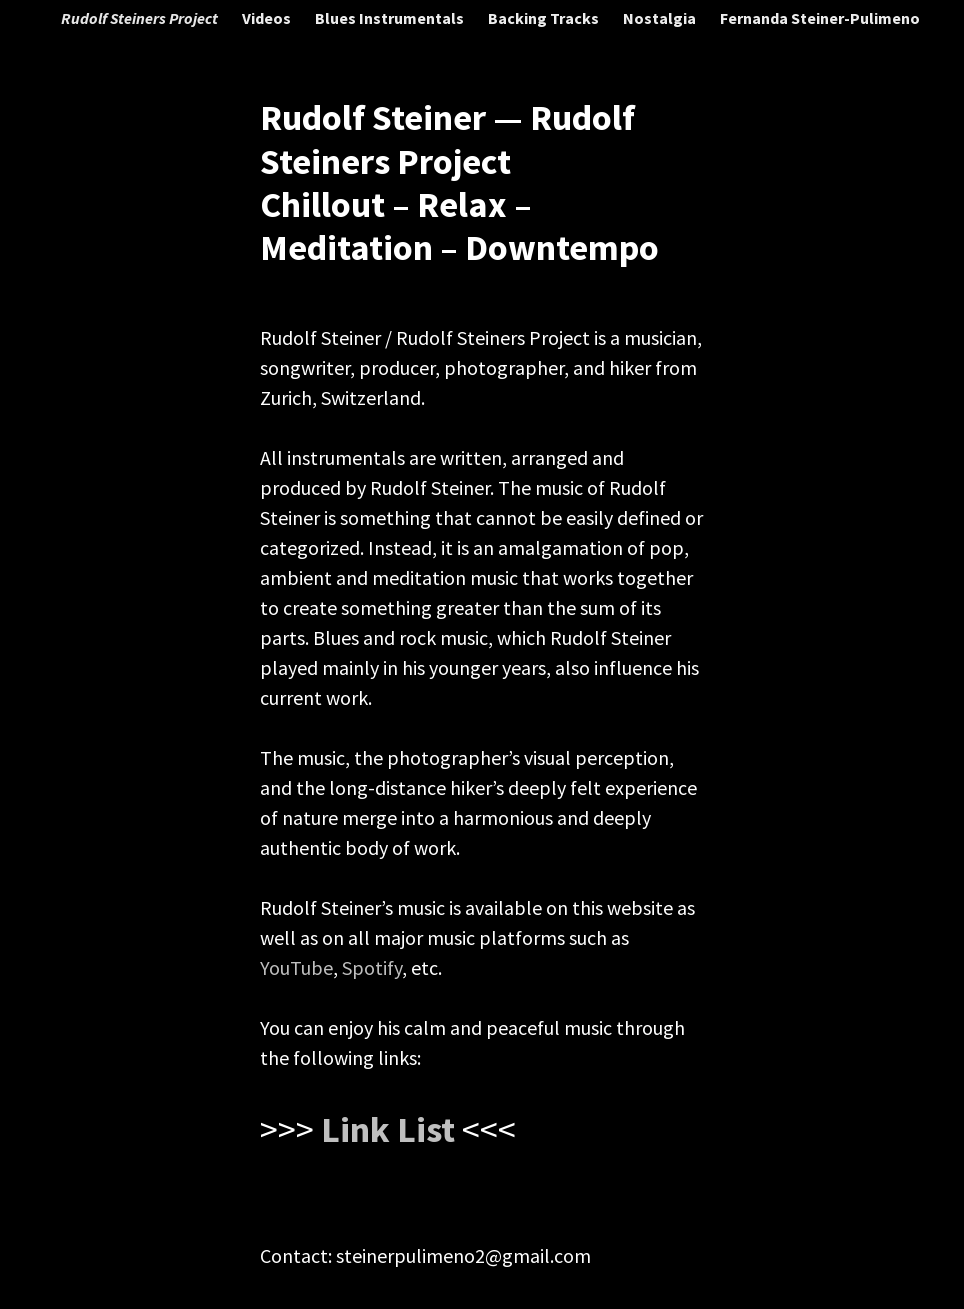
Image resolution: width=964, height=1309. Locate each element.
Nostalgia (659, 18)
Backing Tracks (543, 18)
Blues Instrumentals (389, 18)
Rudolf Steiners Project (139, 18)
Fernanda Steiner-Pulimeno (820, 18)
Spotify (372, 967)
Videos (266, 18)
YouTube (296, 967)
